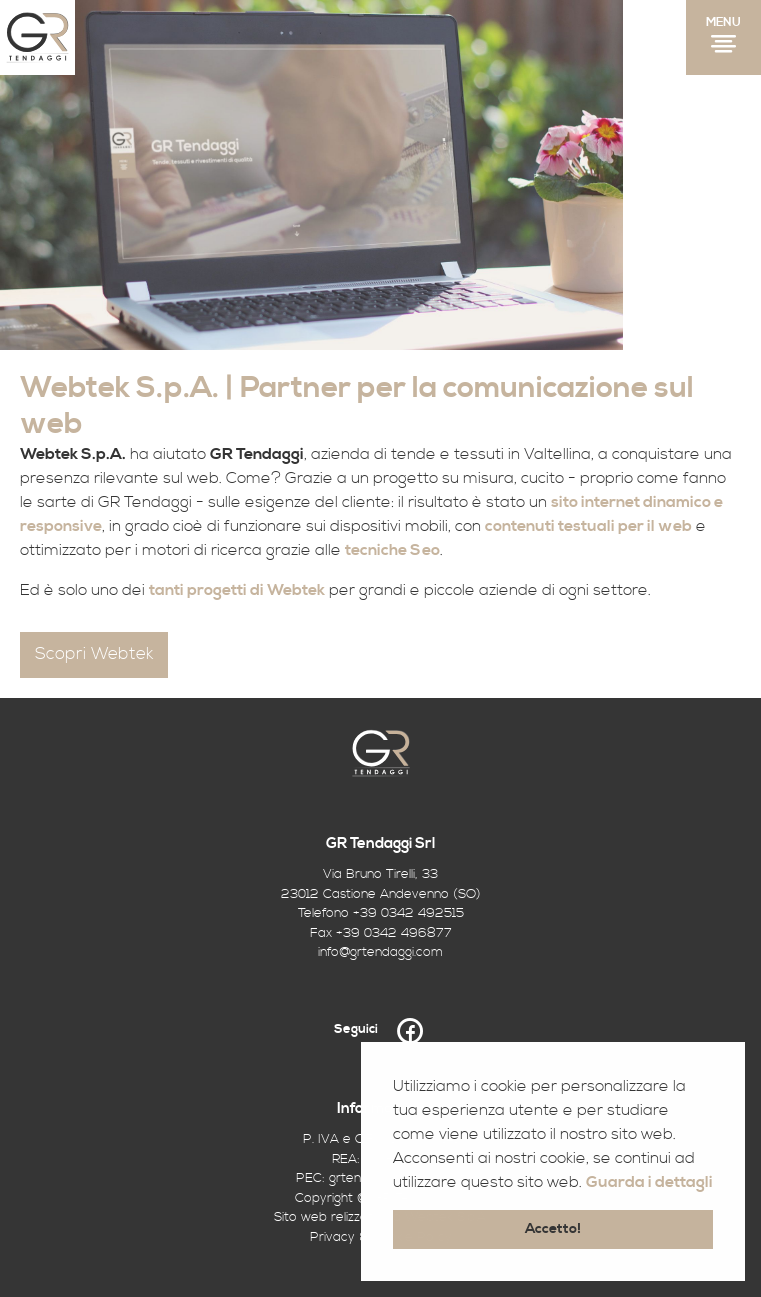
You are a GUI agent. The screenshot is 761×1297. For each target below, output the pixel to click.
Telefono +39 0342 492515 (381, 913)
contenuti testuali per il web (588, 526)
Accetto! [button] (553, 1229)
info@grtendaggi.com (380, 952)
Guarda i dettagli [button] (649, 1182)
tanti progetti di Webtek (237, 590)
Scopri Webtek (94, 654)
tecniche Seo (392, 550)
